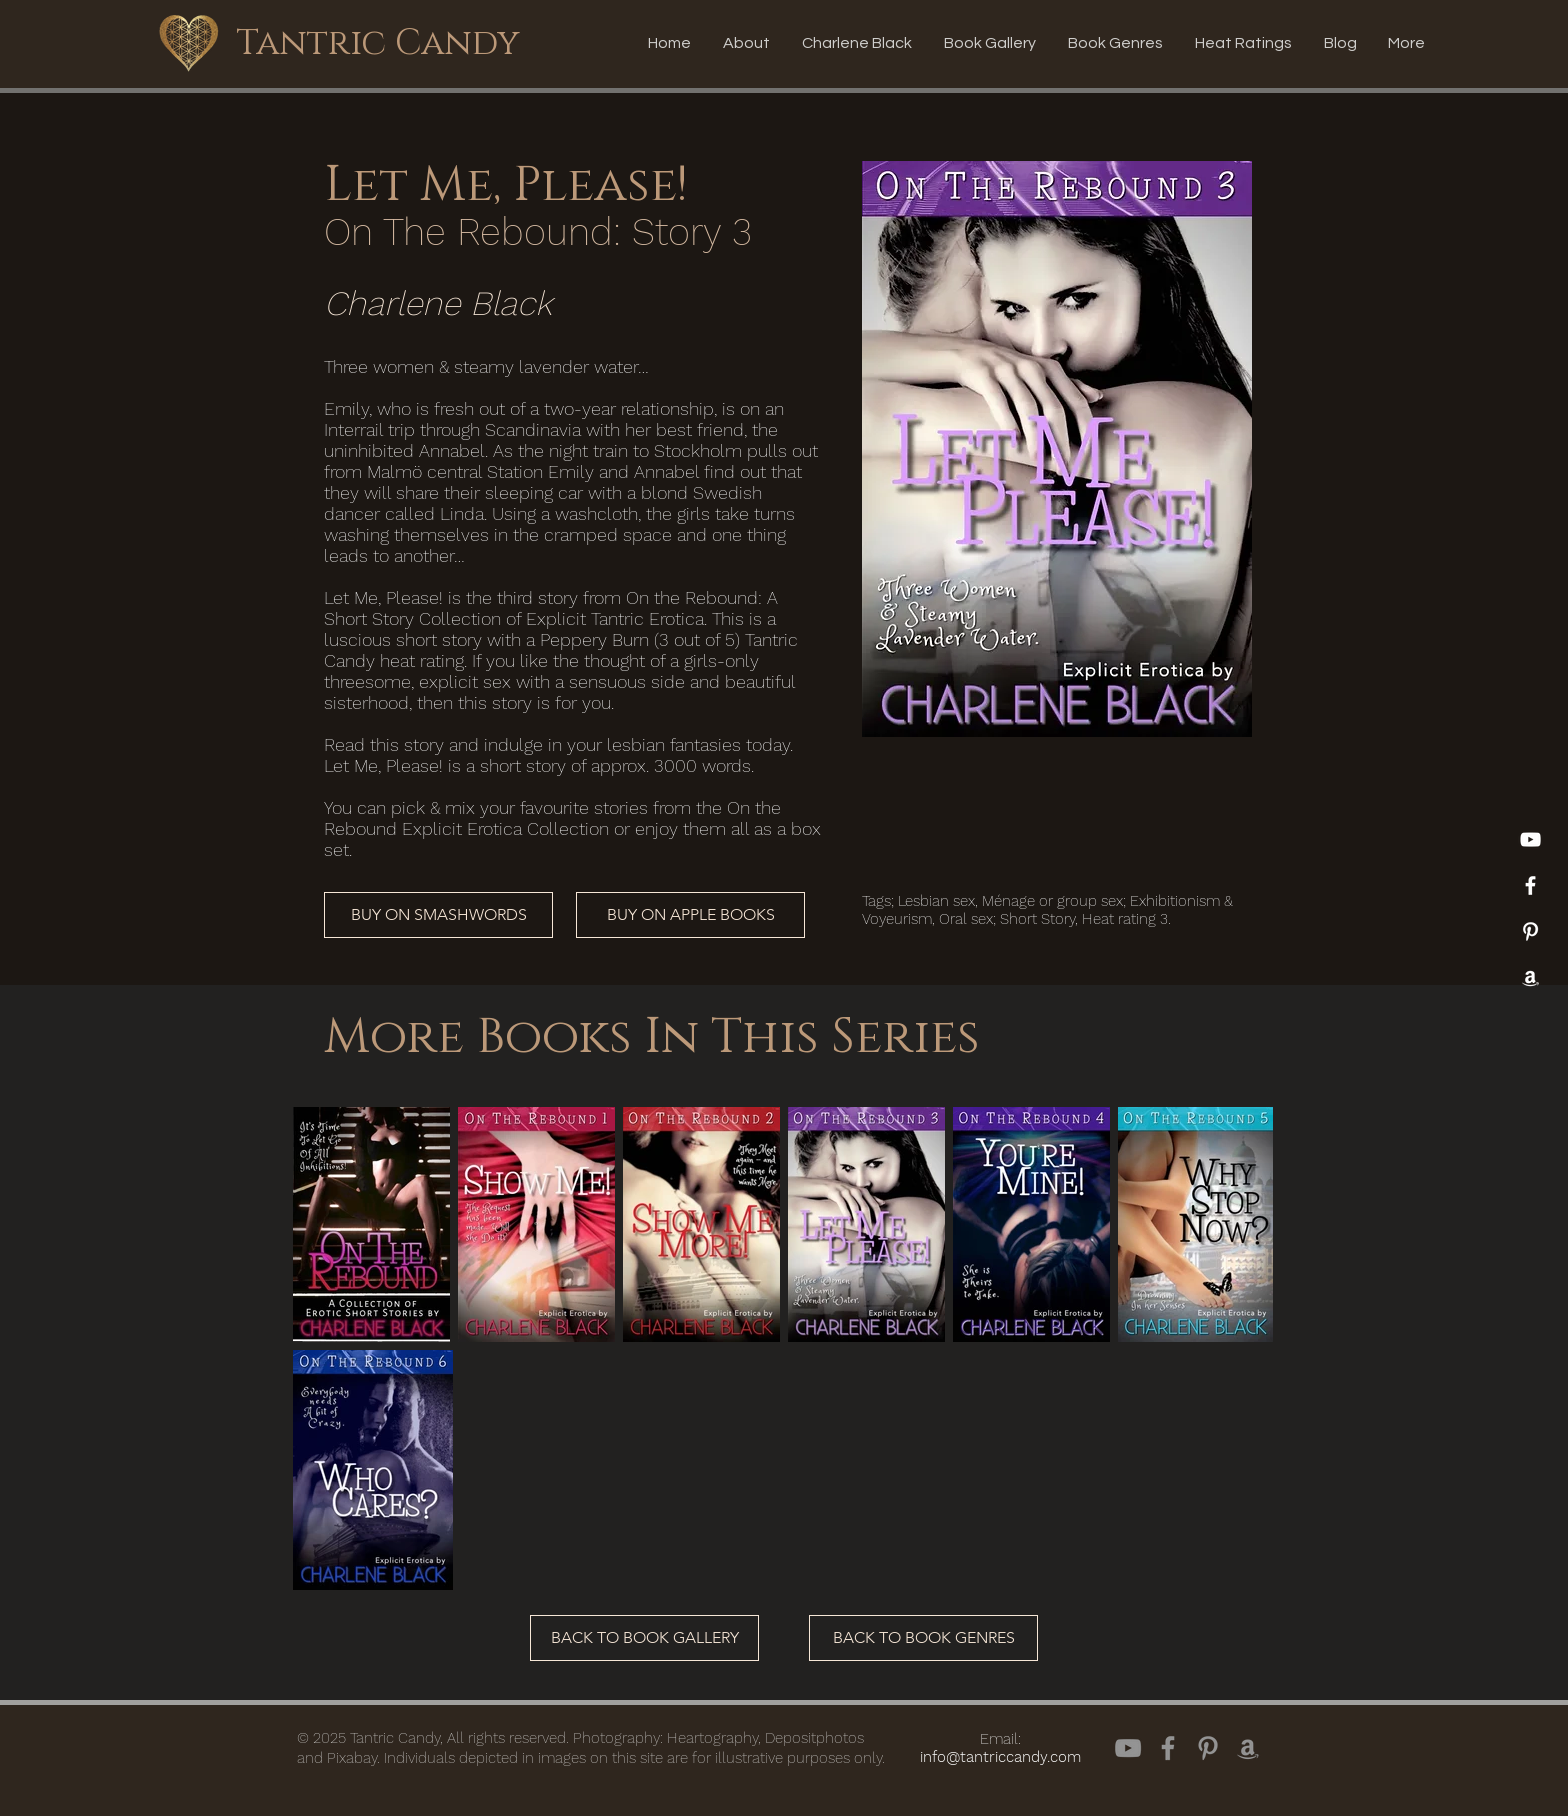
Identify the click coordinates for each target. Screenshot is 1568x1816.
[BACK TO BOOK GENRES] (923, 1638)
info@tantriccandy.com (1000, 1757)
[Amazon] (1530, 977)
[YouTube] (1530, 839)
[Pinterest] (1530, 931)
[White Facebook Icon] (1530, 885)
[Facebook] (1168, 1748)
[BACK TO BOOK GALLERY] (644, 1638)
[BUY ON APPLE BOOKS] (690, 915)
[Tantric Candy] (377, 43)
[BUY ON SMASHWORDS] (438, 915)
